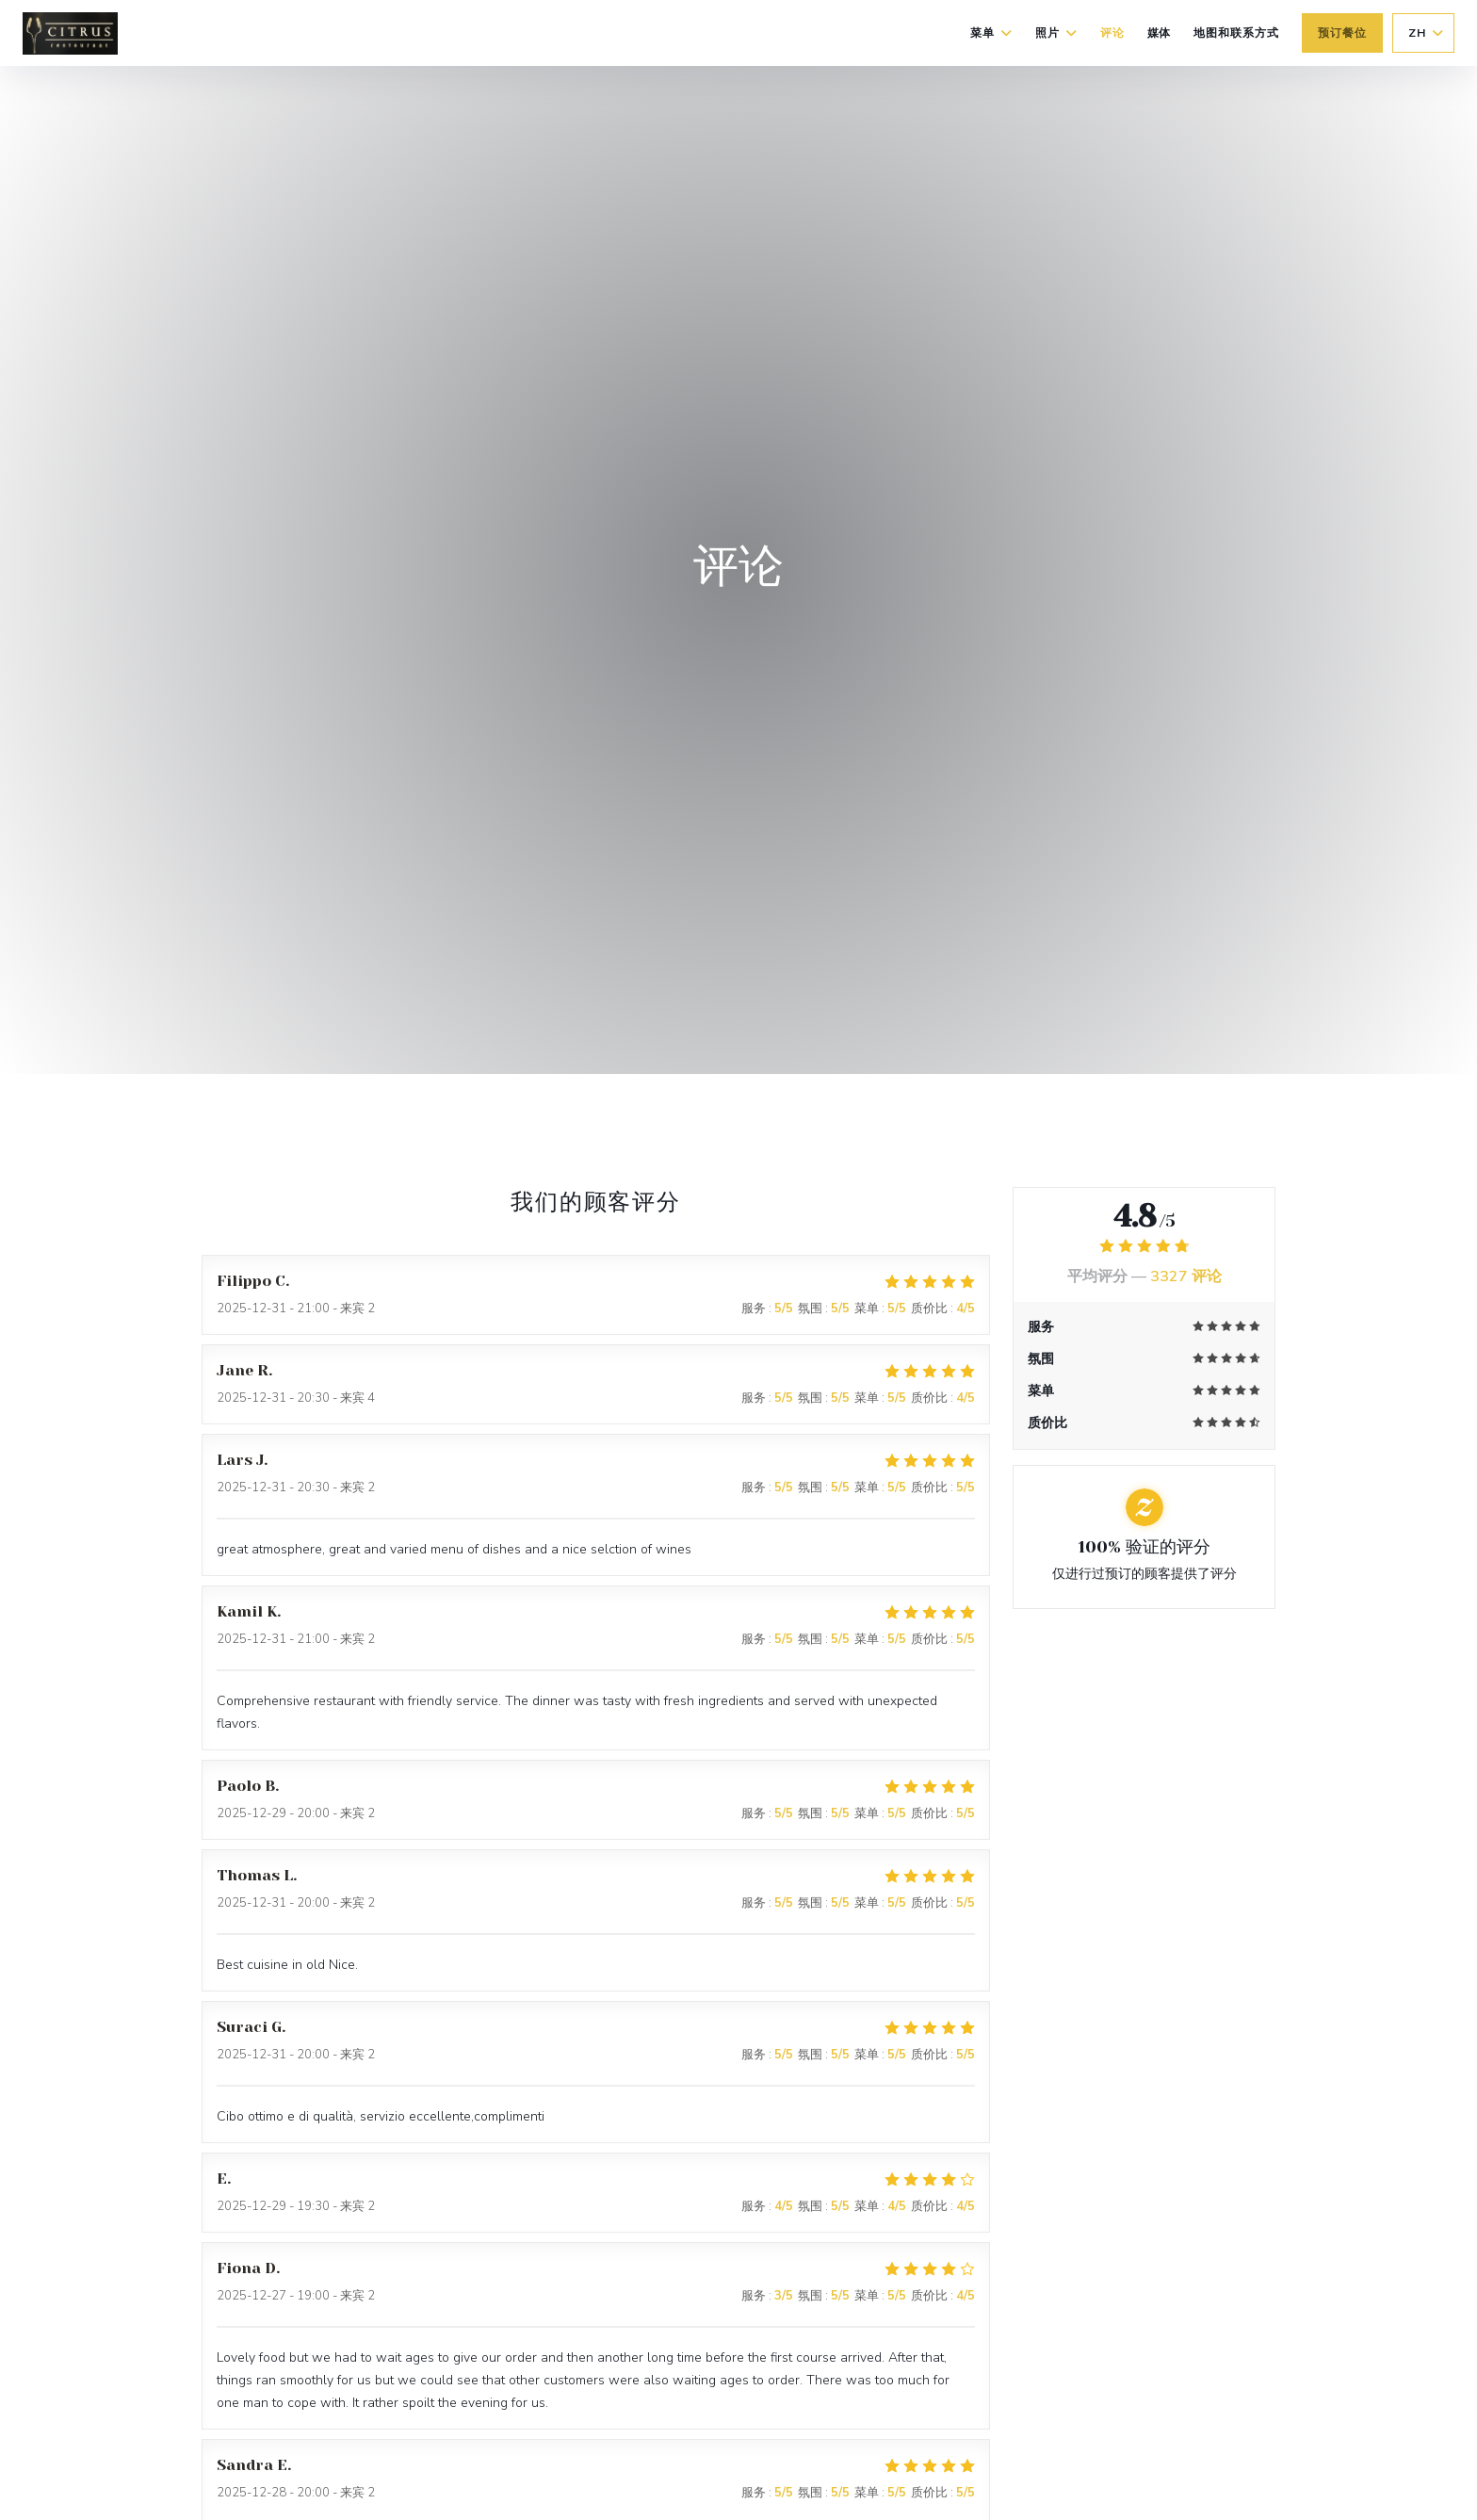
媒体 (1159, 33)
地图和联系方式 (1236, 33)
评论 (1112, 33)
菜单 (991, 33)
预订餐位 (1342, 33)
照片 (1056, 33)
